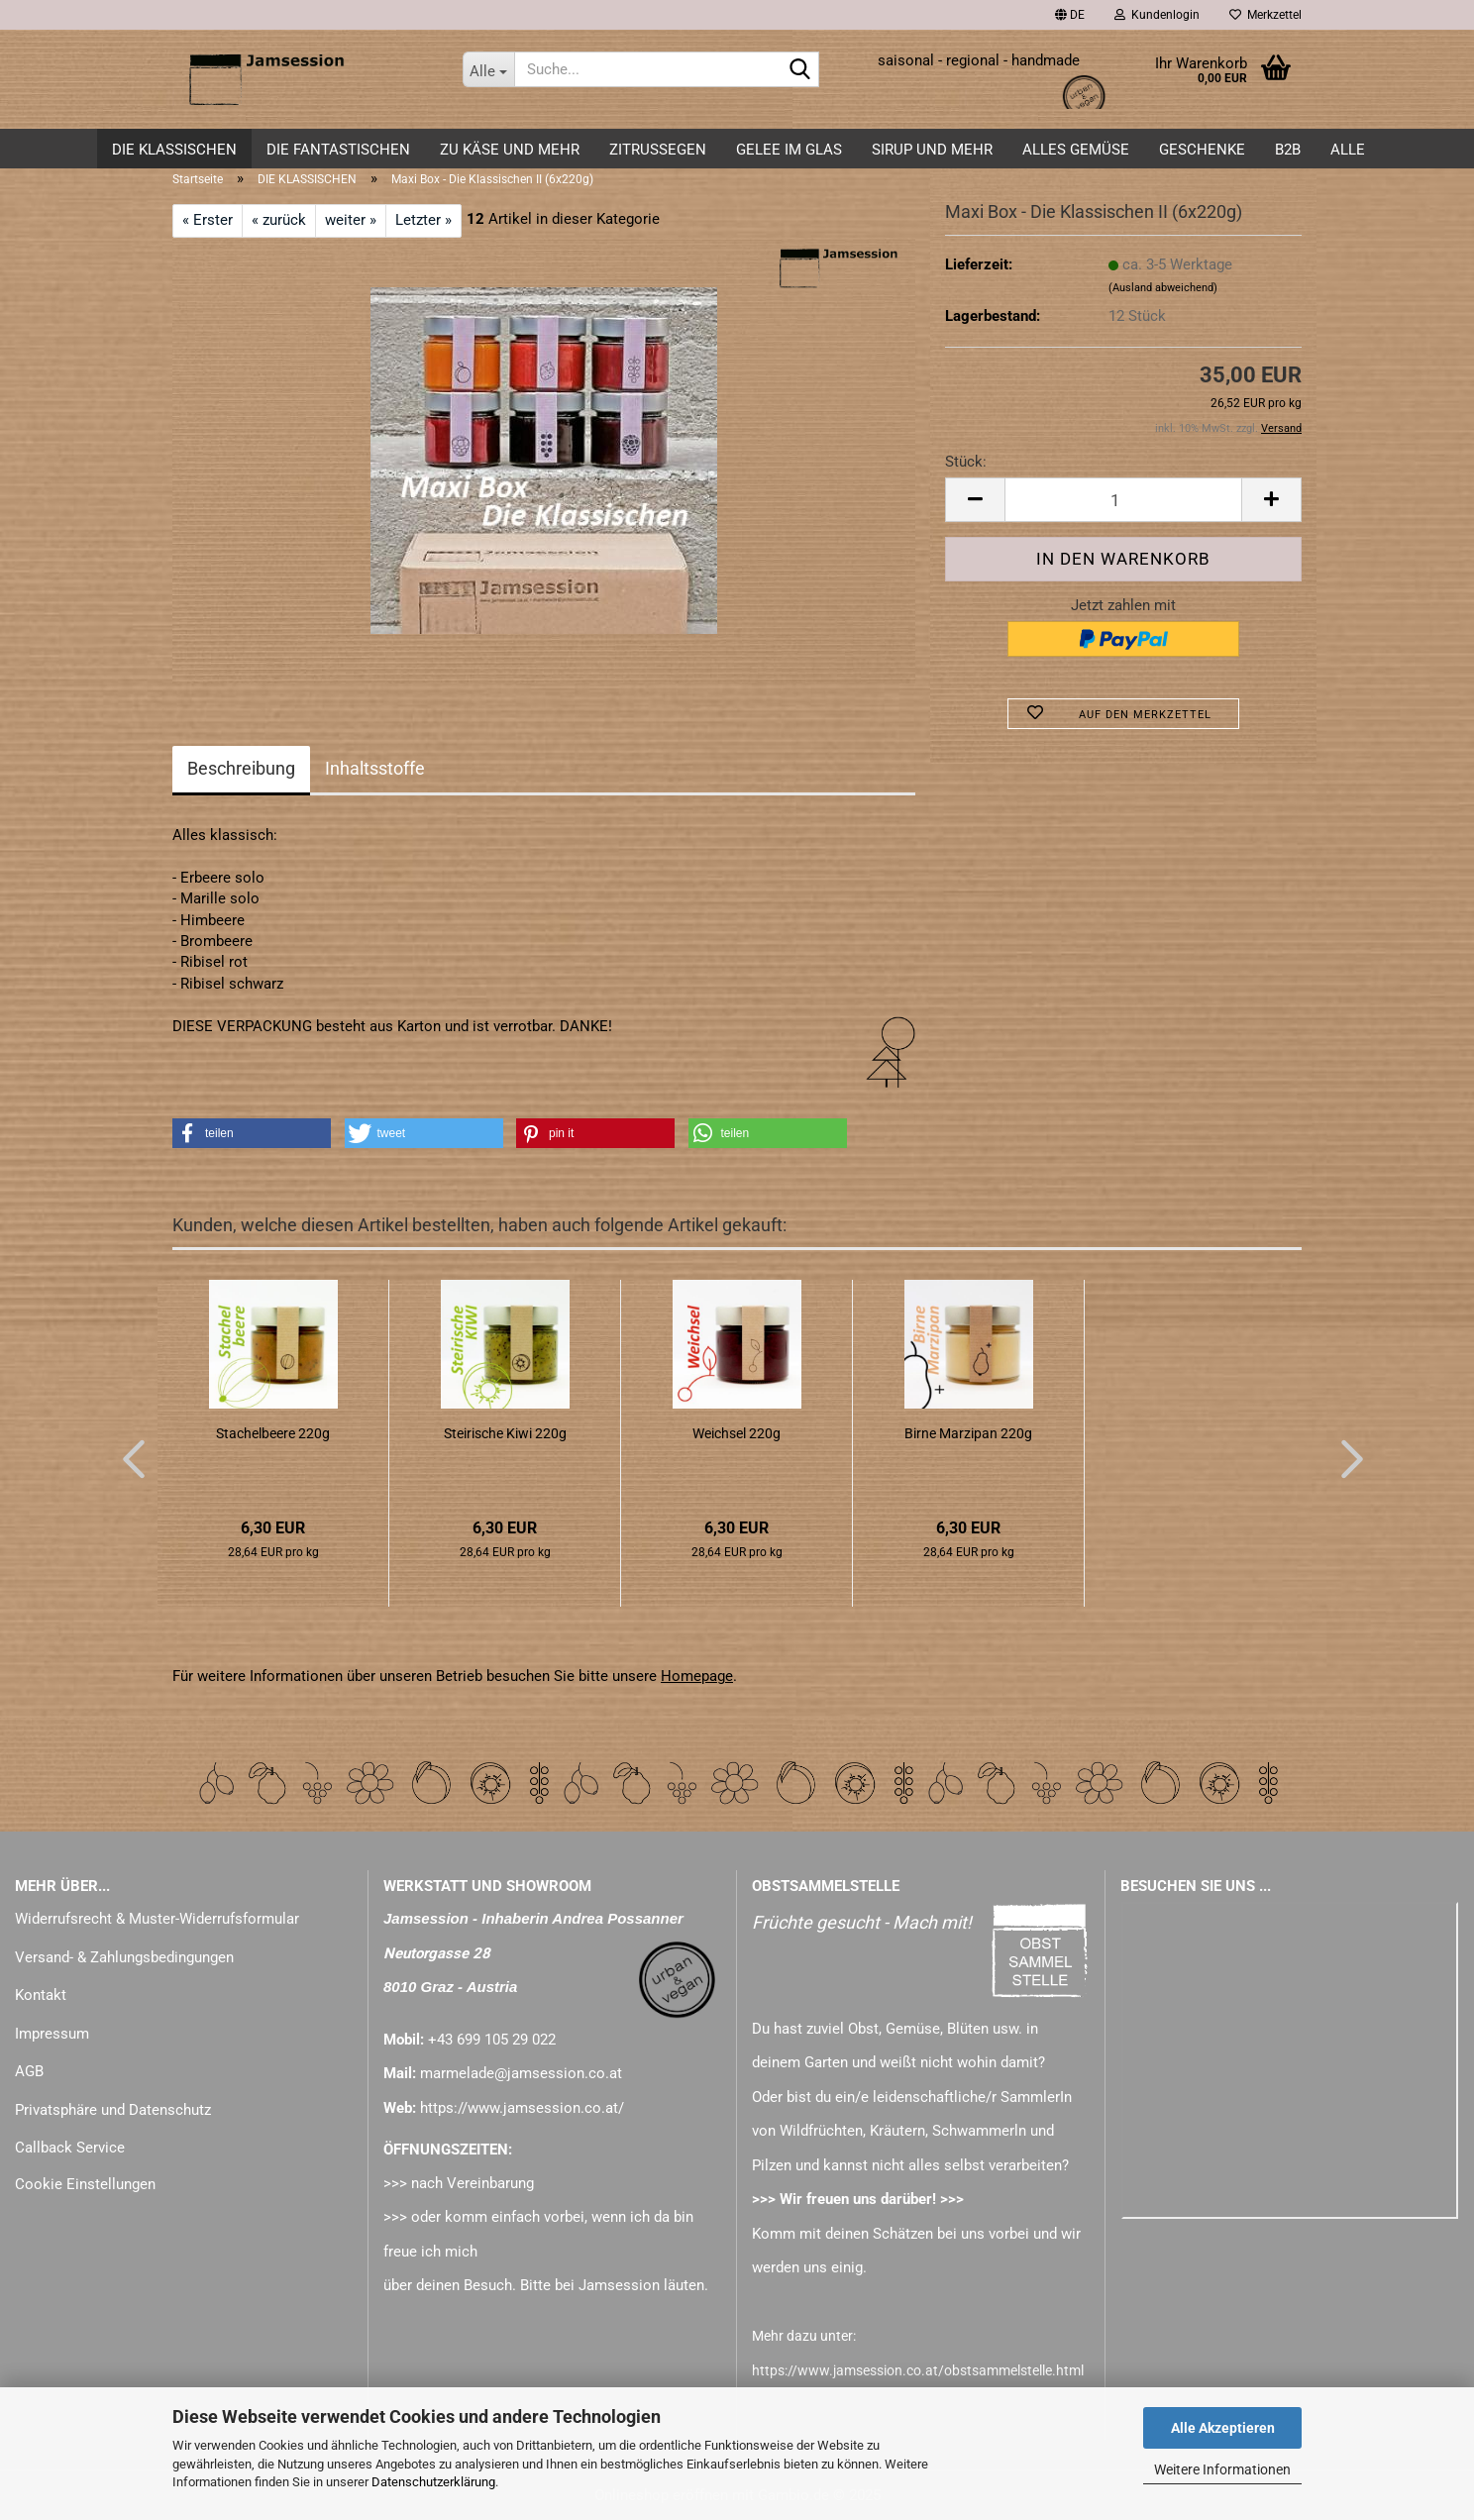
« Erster (207, 220)
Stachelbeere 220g (273, 1433)
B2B (1288, 149)
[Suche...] (488, 69)
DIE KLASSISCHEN (174, 149)
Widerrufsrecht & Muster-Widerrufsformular (157, 1919)
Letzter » (423, 220)
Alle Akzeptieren (1223, 2428)
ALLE (1347, 149)
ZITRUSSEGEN (657, 149)
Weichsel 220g (736, 1433)
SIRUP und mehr (932, 149)
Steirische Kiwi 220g (505, 1433)
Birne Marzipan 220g (968, 1433)
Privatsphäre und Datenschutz (113, 2110)
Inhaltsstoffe (375, 768)
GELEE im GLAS (789, 149)
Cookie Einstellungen (85, 2184)
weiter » (350, 220)
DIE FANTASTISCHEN (338, 149)
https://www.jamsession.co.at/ (522, 2108)
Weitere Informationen (1222, 2469)
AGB (29, 2071)
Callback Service (70, 2147)
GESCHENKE (1202, 149)
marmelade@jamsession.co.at (521, 2073)
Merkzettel (1265, 15)
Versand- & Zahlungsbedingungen (124, 1957)
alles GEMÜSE (1075, 149)
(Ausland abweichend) (1162, 287)
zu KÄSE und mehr (509, 149)
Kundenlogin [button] (1157, 15)
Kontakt (40, 1995)
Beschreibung (241, 768)
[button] (1070, 15)
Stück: (966, 462)
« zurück (279, 220)
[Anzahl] (1123, 499)
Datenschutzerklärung (433, 2481)
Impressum (52, 2034)
